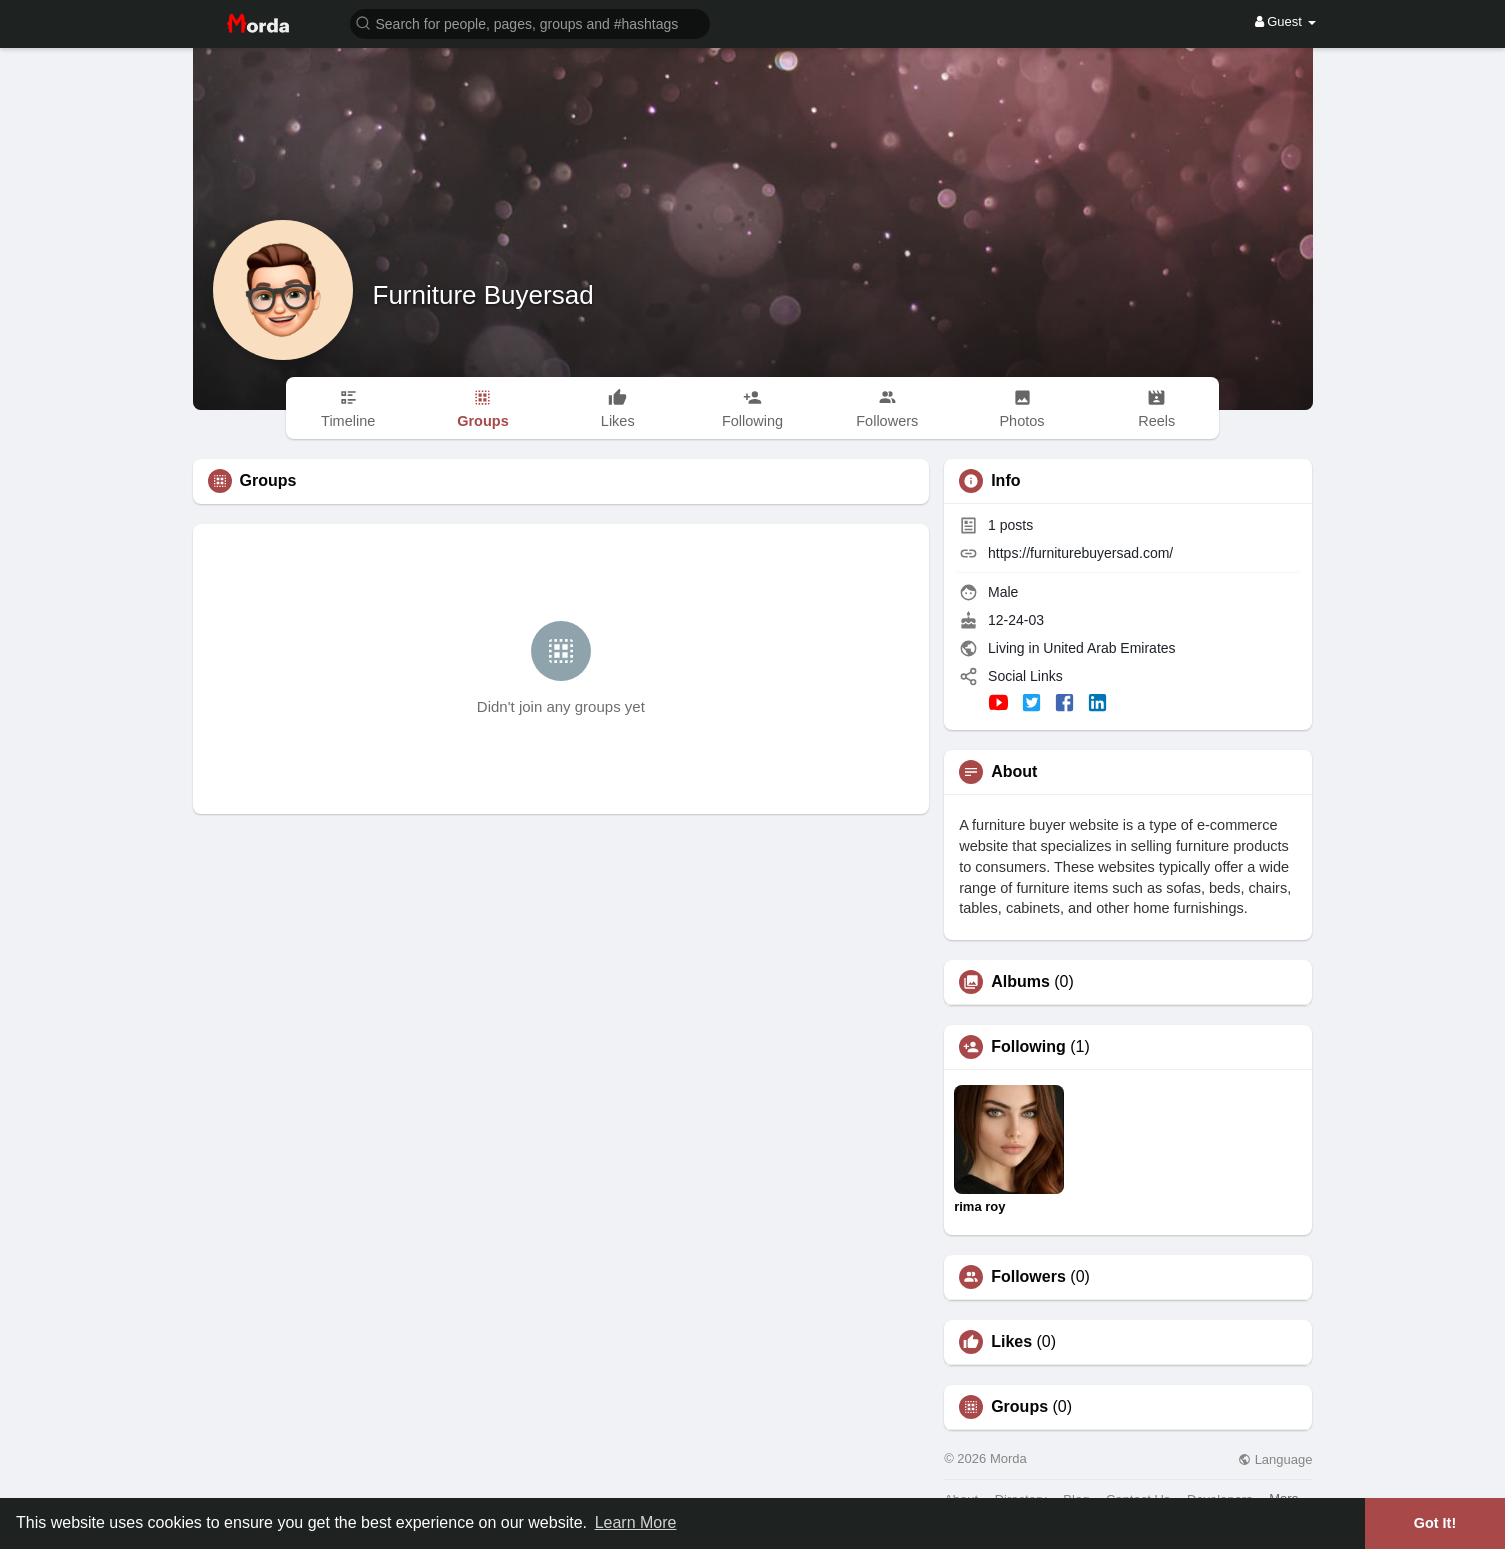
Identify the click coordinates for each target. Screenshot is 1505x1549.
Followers (1028, 1277)
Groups (1019, 1407)
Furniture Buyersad (483, 295)
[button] (530, 22)
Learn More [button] (636, 1522)
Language (1275, 1459)
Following (1028, 1047)
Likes (1011, 1342)
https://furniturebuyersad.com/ (1080, 553)
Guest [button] (1285, 21)
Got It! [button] (1435, 1523)
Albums (1020, 982)
